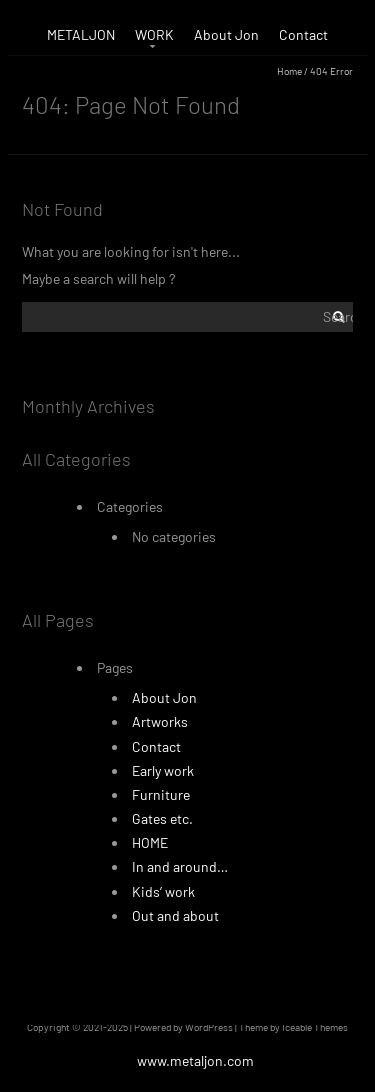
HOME (150, 842)
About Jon (226, 34)
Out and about (175, 915)
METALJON (81, 34)
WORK (154, 34)
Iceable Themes (315, 1027)
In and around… (180, 866)
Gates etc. (162, 818)
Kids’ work (163, 891)
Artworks (160, 721)
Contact (303, 34)
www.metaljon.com (195, 1060)
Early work (163, 770)
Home (289, 71)
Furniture (161, 794)
